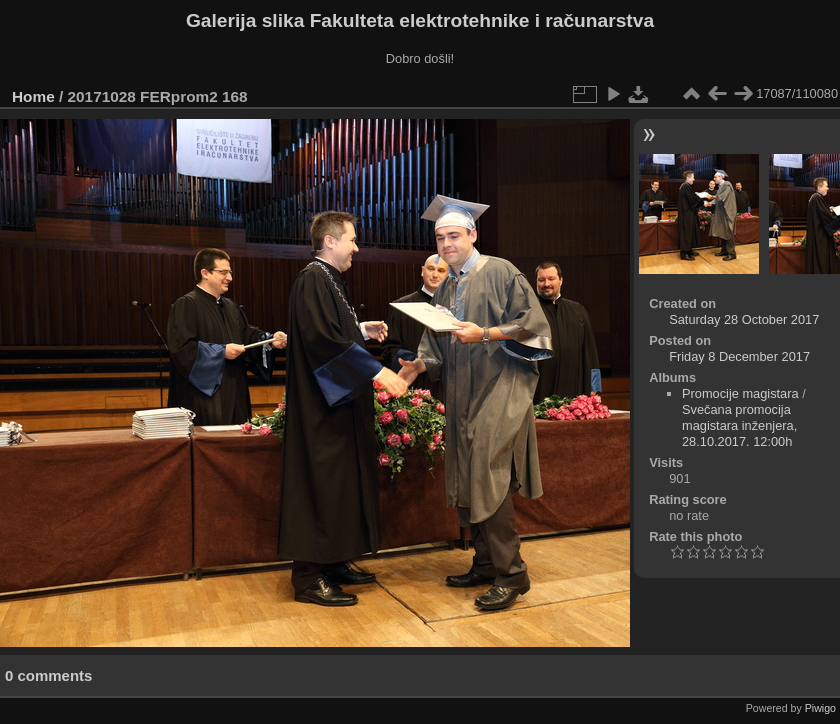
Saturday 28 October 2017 (744, 319)
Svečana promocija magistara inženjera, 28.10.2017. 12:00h (739, 425)
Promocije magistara (740, 393)
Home (33, 96)
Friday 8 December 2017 (739, 356)
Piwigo (820, 708)
